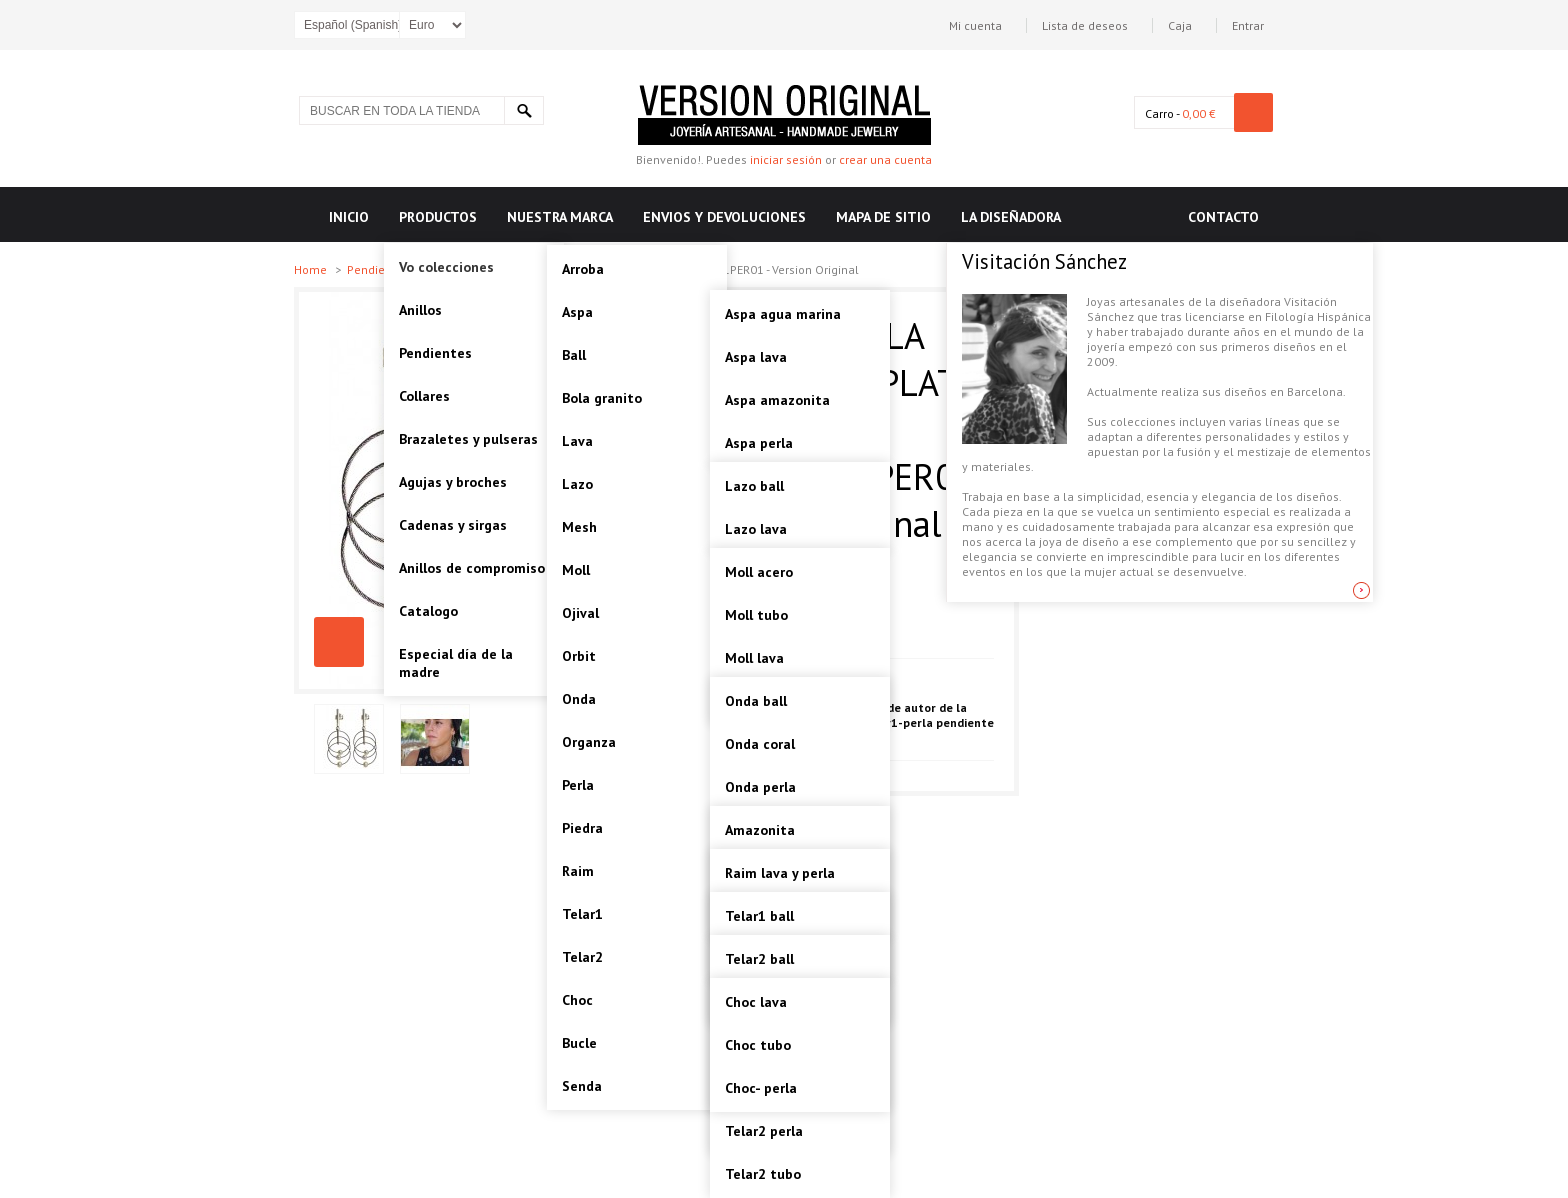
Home (312, 269)
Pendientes (379, 269)
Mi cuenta (975, 25)
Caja (1180, 25)
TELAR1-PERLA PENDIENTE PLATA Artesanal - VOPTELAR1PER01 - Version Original (339, 642)
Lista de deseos (1085, 25)
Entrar (1248, 25)
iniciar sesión (786, 159)
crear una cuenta (885, 159)
